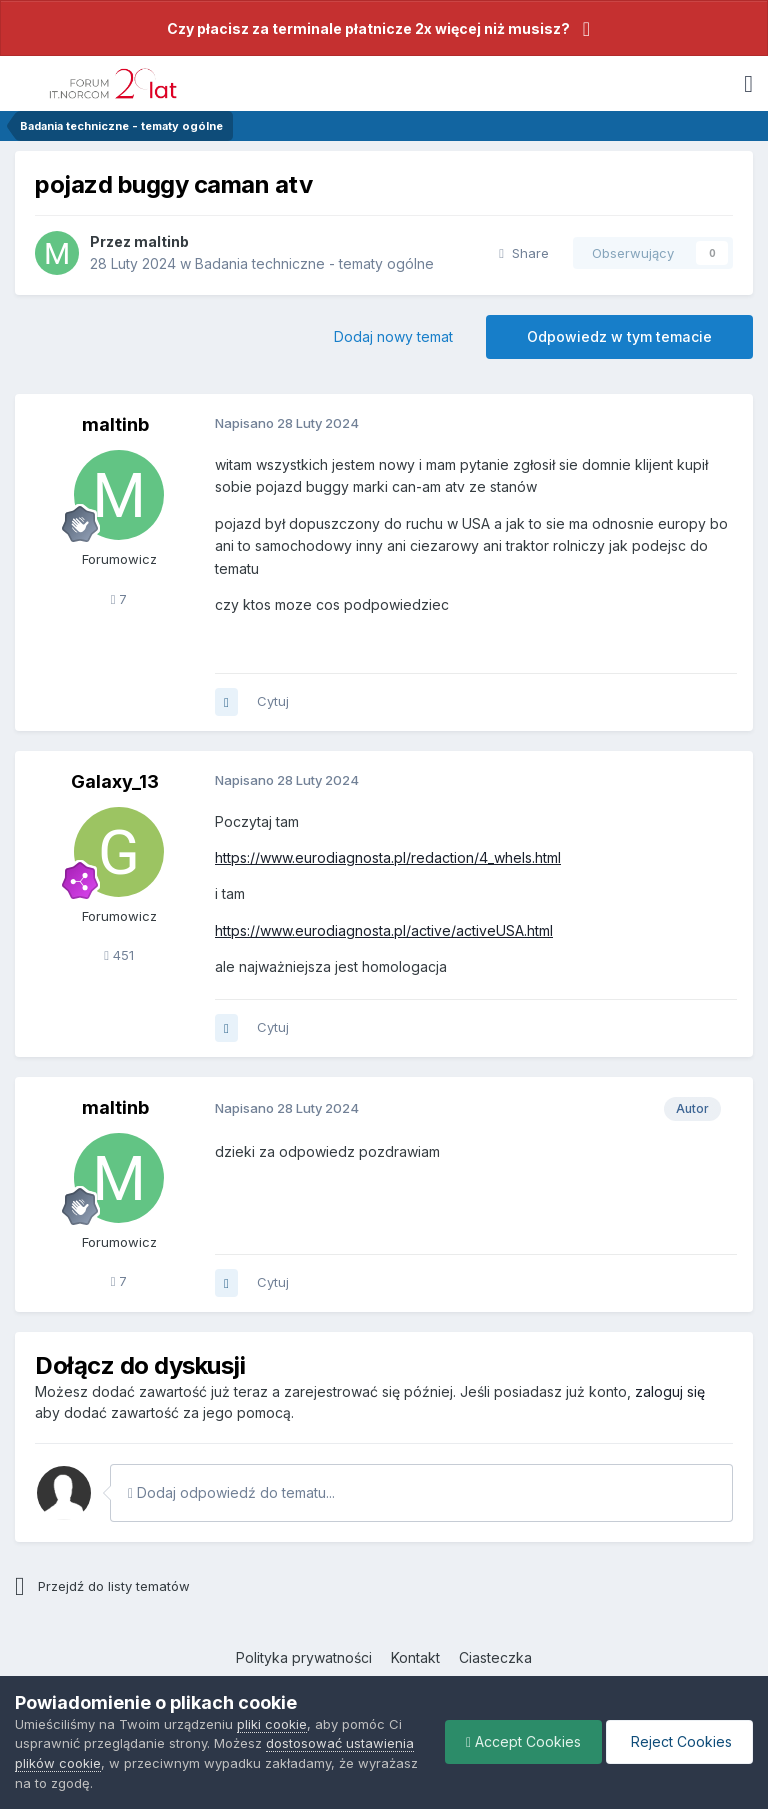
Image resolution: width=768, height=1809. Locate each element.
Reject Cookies (679, 1741)
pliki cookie (272, 1724)
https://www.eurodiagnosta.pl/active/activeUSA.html (384, 930)
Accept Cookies (523, 1741)
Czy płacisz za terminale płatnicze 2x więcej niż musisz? (368, 28)
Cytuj (273, 701)
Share (524, 253)
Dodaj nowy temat (393, 336)
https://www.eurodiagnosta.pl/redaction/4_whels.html (388, 857)
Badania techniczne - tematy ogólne (314, 263)
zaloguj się (670, 1391)
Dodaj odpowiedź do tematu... (231, 1492)
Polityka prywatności (304, 1657)
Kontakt (415, 1657)
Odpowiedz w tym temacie (619, 336)
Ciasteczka (495, 1657)
